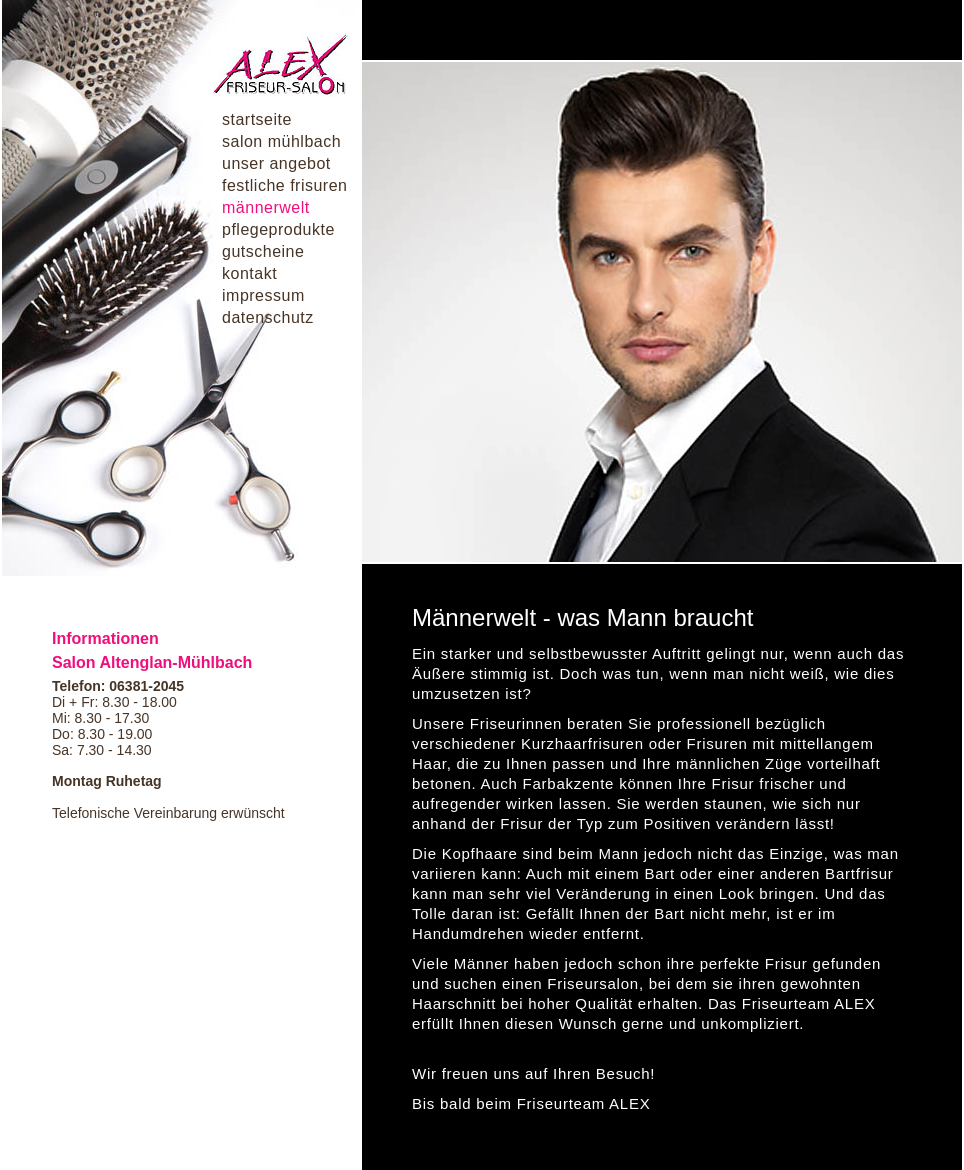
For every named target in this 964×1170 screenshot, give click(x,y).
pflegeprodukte (278, 229)
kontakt (249, 273)
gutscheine (263, 251)
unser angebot (276, 163)
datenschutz (268, 317)
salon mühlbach (281, 141)
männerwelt (266, 207)
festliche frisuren (285, 185)
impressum (263, 295)
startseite (257, 119)
